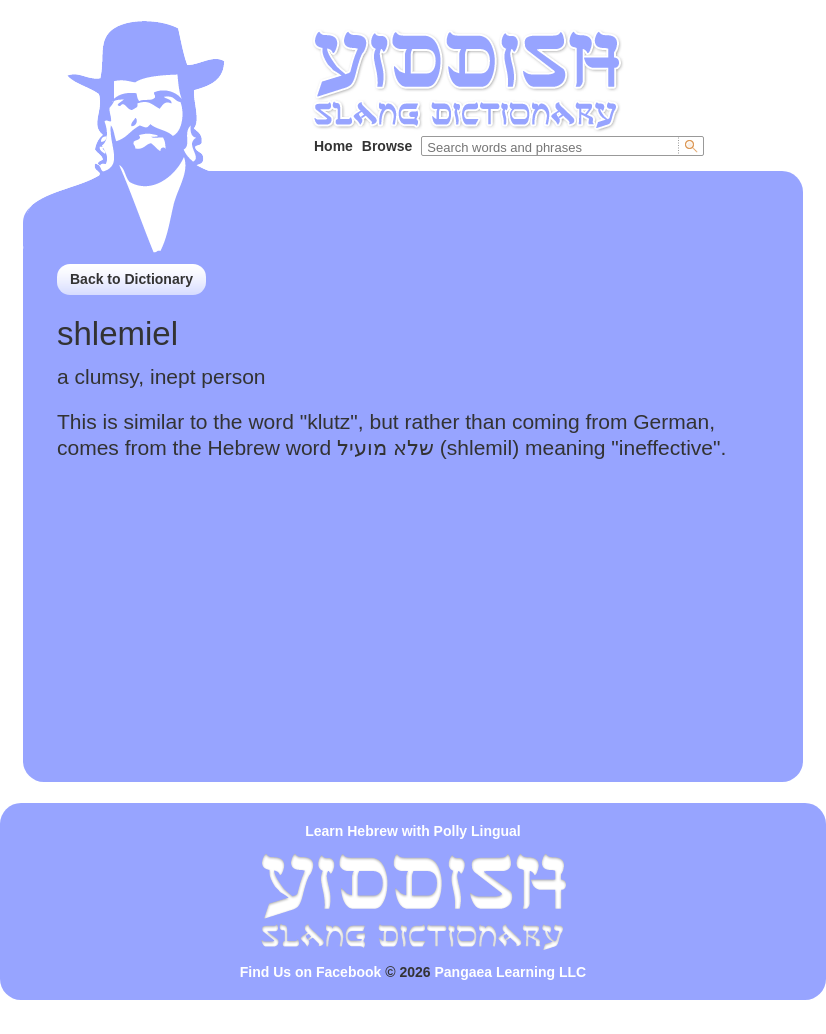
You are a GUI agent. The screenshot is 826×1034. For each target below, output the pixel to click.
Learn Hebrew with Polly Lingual (412, 831)
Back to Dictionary (131, 279)
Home (333, 146)
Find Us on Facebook (311, 972)
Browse (387, 146)
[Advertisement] (413, 642)
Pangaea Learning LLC (511, 972)
